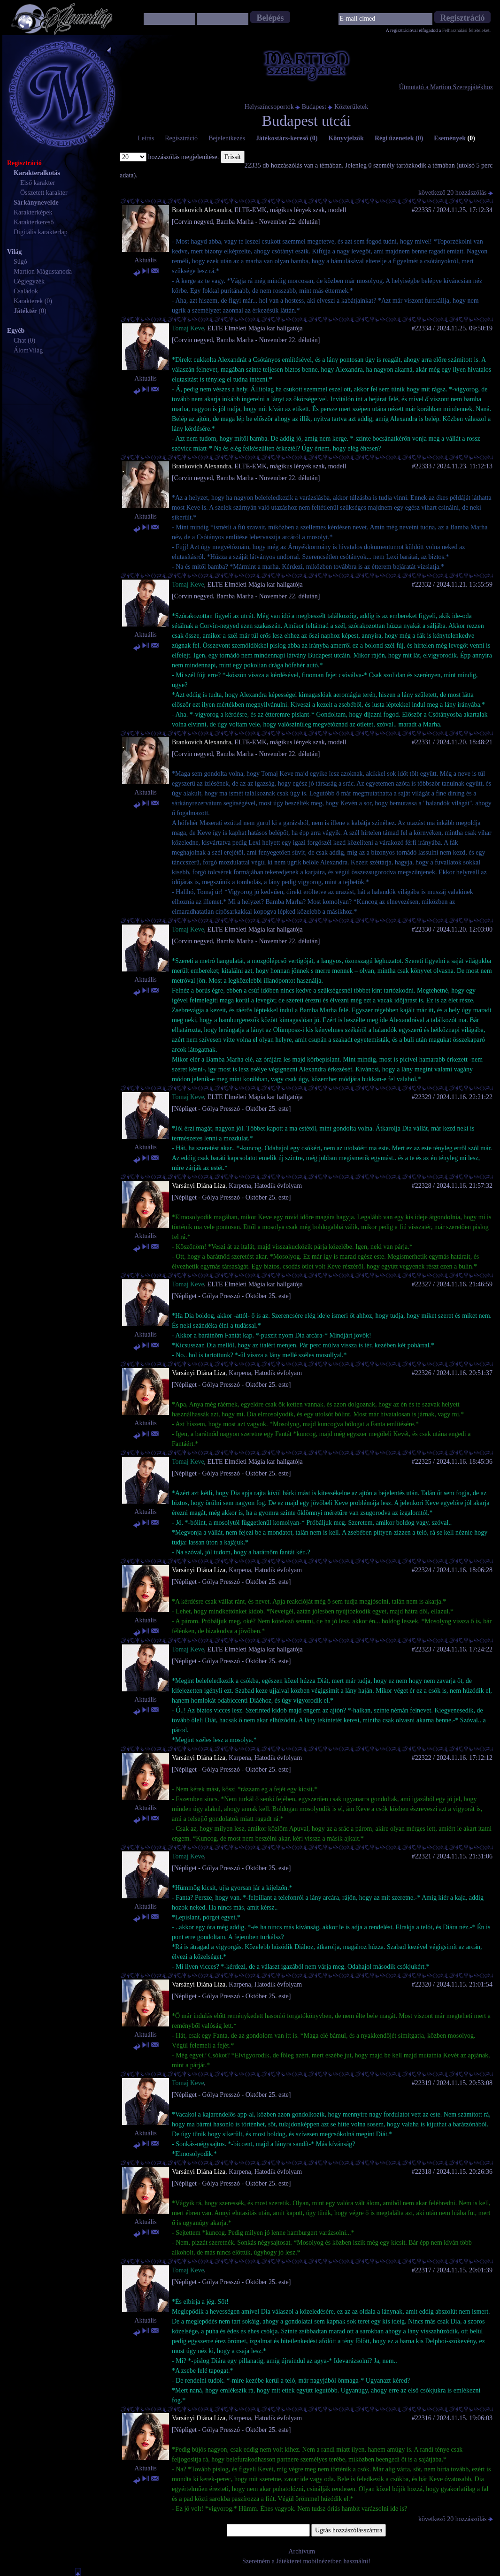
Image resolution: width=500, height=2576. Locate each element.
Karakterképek (33, 212)
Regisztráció (181, 138)
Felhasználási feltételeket (466, 30)
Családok (26, 291)
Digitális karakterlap (41, 232)
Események (454, 138)
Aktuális (145, 260)
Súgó (20, 261)
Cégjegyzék (29, 281)
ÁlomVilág (28, 350)
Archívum (301, 2551)
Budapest (314, 106)
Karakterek (28, 301)
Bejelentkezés (226, 138)
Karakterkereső (34, 222)
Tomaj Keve (188, 328)
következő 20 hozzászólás (455, 192)
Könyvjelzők (345, 138)
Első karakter (37, 182)
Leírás (146, 138)
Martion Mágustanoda (43, 271)
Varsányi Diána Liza (198, 1185)
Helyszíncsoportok (269, 106)
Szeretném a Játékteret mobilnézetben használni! (306, 2561)
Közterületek (351, 106)
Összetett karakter (44, 192)
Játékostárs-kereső (287, 138)
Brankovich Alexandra (201, 210)
